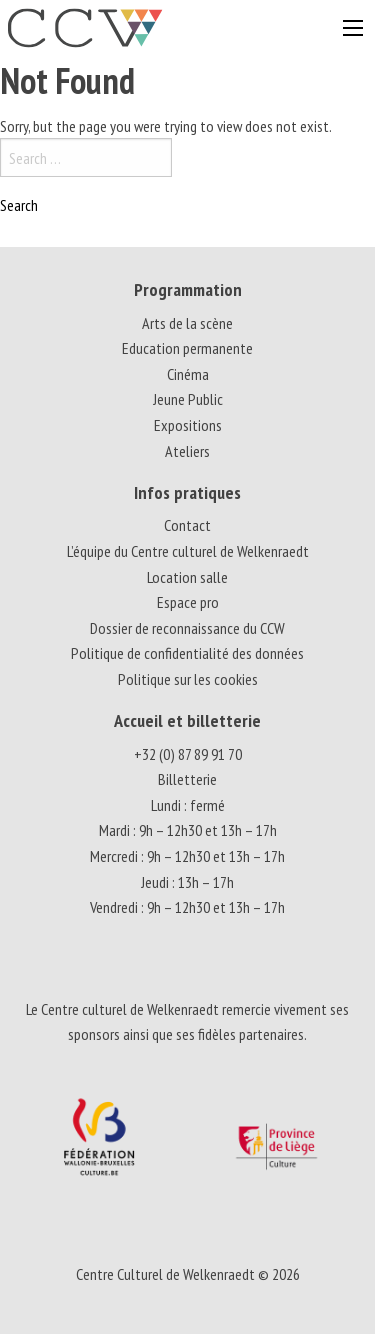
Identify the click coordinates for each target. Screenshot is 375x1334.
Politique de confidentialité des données (187, 653)
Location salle (187, 577)
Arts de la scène (187, 323)
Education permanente (187, 348)
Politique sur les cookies (188, 679)
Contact (187, 525)
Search (19, 205)
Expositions (188, 425)
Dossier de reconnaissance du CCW (187, 628)
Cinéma (188, 374)
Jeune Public (188, 399)
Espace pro (188, 602)
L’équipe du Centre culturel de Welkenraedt (188, 551)
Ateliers (187, 451)
